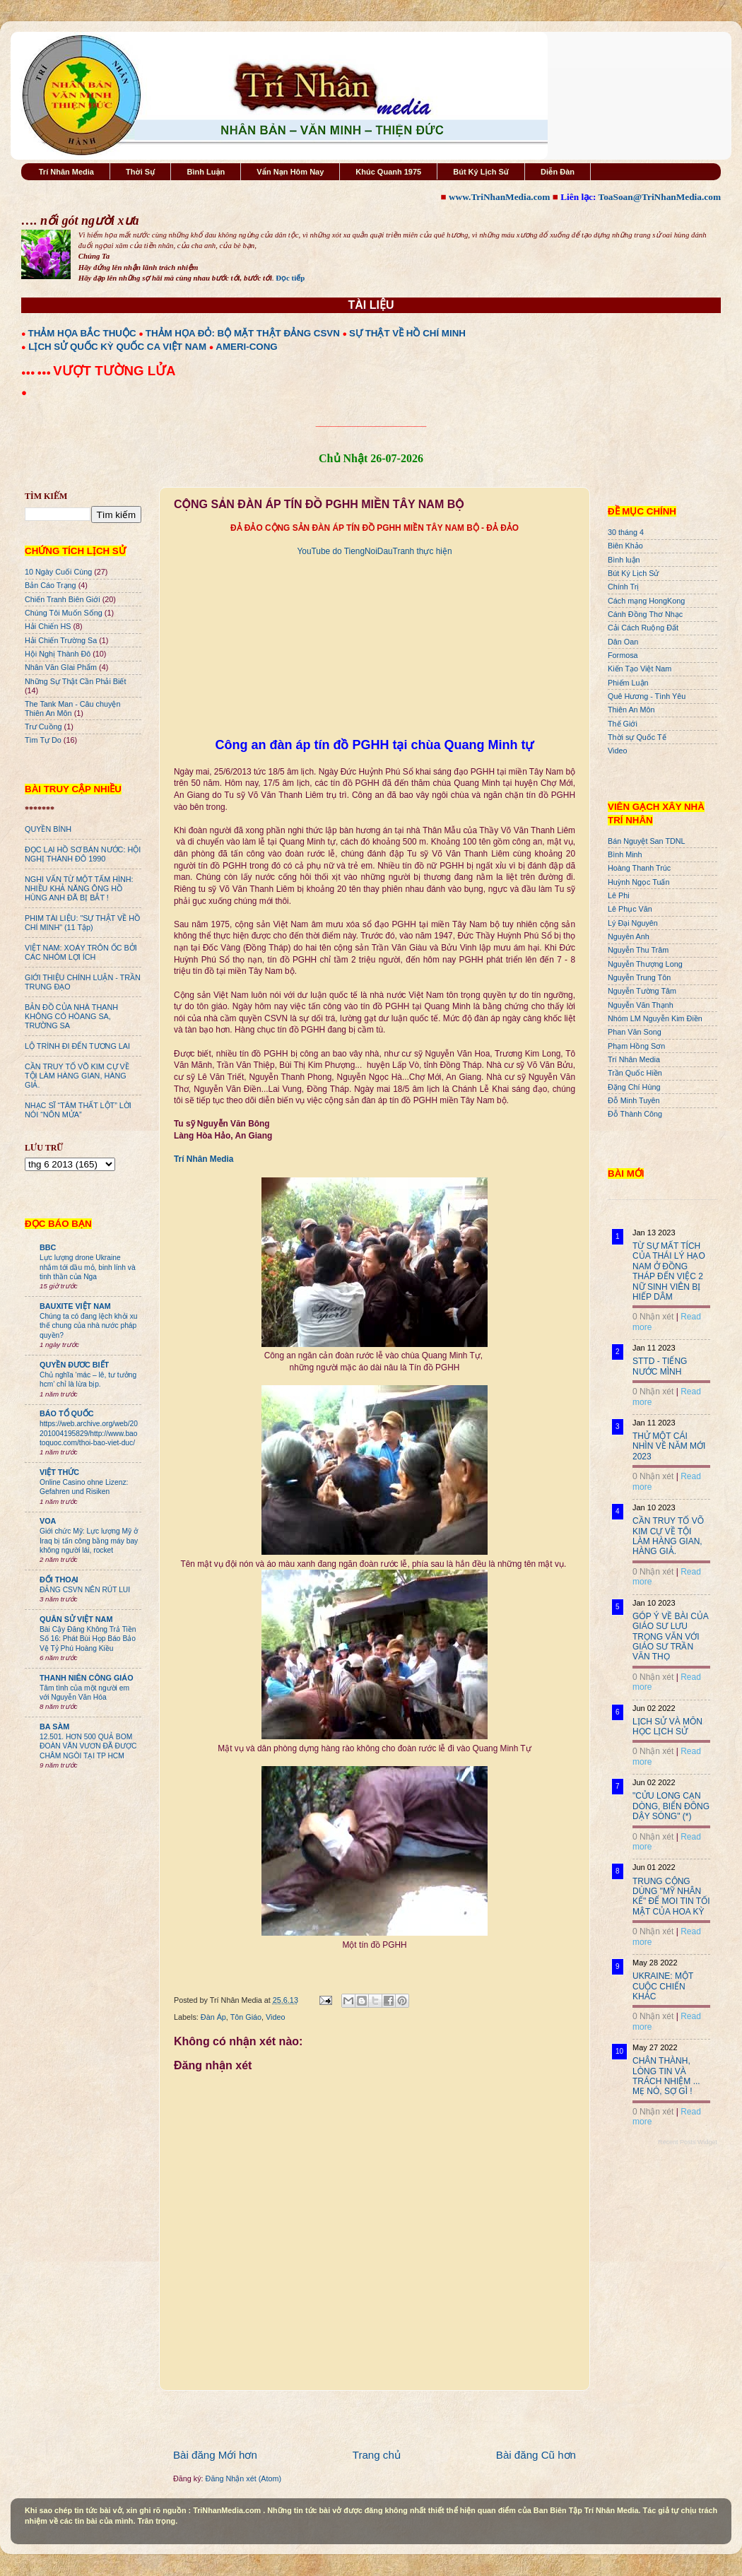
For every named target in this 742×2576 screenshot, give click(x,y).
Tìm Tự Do (43, 740)
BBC (48, 1247)
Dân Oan (623, 641)
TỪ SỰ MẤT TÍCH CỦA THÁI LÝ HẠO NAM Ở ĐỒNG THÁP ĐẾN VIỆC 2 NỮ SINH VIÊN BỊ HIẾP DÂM (668, 1271)
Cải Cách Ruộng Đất (643, 627)
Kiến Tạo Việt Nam (639, 668)
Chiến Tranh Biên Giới (62, 599)
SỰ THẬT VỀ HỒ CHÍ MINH (407, 333)
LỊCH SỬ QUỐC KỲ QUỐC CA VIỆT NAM (117, 346)
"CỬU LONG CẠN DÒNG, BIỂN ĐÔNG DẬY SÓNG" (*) (670, 1806)
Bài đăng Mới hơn (215, 2455)
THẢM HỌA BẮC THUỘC (82, 333)
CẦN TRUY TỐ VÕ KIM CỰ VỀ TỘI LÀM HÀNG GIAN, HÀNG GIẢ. (77, 1075)
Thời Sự (140, 171)
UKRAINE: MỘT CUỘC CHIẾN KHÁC (662, 1986)
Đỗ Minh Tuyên (634, 1100)
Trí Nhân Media (66, 171)
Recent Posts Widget (687, 2142)
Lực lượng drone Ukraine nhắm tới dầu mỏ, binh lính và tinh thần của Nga (88, 1267)
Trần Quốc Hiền (635, 1073)
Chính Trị (623, 586)
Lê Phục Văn (630, 909)
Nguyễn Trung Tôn (639, 977)
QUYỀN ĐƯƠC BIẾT (74, 1364)
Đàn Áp (213, 2017)
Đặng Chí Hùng (634, 1087)
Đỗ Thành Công (635, 1114)
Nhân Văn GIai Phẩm (61, 667)
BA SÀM (54, 1726)
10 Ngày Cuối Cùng (58, 571)
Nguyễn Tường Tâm (642, 991)
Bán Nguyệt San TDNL (646, 841)
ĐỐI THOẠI (59, 1579)
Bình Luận (206, 171)
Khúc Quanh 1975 (388, 171)
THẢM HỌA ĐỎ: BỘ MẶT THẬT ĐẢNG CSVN (243, 333)
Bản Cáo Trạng (50, 585)
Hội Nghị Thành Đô (57, 653)
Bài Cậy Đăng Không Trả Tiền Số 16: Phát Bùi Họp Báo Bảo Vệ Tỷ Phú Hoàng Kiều (88, 1638)
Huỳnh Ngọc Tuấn (638, 882)
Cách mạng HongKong (646, 600)
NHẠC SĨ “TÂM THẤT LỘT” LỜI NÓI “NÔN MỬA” (78, 1110)
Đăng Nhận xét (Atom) (243, 2478)
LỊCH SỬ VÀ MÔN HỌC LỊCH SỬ (667, 1726)
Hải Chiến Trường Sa (61, 640)
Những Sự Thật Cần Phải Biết (75, 681)
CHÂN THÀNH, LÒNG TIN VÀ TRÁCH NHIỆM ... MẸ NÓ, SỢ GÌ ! (666, 2076)
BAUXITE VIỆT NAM (75, 1306)
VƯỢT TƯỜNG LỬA (114, 370)
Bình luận (624, 559)
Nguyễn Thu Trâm (638, 950)
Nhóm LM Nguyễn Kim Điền (655, 1018)
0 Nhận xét (652, 1317)
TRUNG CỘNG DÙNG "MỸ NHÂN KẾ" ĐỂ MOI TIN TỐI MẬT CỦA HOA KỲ (671, 1896)
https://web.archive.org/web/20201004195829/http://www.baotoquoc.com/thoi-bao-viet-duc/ (89, 1433)
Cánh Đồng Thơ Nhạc (645, 614)
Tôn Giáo (245, 2017)
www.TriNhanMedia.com (499, 197)
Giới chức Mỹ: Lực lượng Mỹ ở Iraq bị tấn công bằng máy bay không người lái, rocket (89, 1540)
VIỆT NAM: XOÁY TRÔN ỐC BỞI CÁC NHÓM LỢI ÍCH (81, 952)
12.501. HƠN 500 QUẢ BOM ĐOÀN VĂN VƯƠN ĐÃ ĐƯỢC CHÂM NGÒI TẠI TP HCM (88, 1746)
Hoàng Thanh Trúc (639, 868)
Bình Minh (625, 854)
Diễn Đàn (558, 171)
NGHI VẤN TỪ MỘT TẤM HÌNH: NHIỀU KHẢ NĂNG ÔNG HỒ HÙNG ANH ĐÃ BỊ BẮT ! (79, 888)
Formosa (623, 655)
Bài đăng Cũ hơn (536, 2455)
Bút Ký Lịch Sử (481, 171)
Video (275, 2017)
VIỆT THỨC (59, 1472)
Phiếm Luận (628, 682)
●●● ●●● (37, 372)
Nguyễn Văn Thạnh (640, 1005)
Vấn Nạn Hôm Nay (290, 171)
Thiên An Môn (631, 709)
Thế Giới (622, 723)
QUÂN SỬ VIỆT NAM (76, 1619)
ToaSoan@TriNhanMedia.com (660, 197)
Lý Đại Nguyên (633, 923)
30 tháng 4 (626, 532)
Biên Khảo (625, 545)
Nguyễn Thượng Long (645, 964)
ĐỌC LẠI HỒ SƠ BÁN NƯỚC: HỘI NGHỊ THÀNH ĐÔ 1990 (83, 854)
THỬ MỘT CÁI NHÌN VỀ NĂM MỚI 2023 (668, 1446)
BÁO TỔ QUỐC (67, 1413)
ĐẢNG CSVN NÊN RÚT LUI (85, 1590)
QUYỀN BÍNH (48, 829)
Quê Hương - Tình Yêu (646, 696)
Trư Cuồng (43, 726)
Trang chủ (377, 2455)
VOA (48, 1521)
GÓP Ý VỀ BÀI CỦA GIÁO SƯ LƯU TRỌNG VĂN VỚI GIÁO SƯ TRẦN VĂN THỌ (670, 1636)
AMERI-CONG (246, 346)
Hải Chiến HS (48, 626)
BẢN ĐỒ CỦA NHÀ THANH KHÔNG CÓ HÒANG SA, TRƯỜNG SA (71, 1016)
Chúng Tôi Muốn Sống (63, 612)
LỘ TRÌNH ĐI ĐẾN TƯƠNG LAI (77, 1046)
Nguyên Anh (628, 936)
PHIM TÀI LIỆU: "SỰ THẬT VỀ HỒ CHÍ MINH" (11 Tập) (82, 922)
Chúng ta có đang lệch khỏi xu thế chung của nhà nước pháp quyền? (89, 1325)
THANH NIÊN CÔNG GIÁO (87, 1678)
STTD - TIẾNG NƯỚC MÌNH (659, 1366)
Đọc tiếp (290, 278)
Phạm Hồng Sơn (636, 1046)
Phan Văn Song (634, 1032)
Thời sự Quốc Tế (637, 737)
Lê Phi (619, 895)
